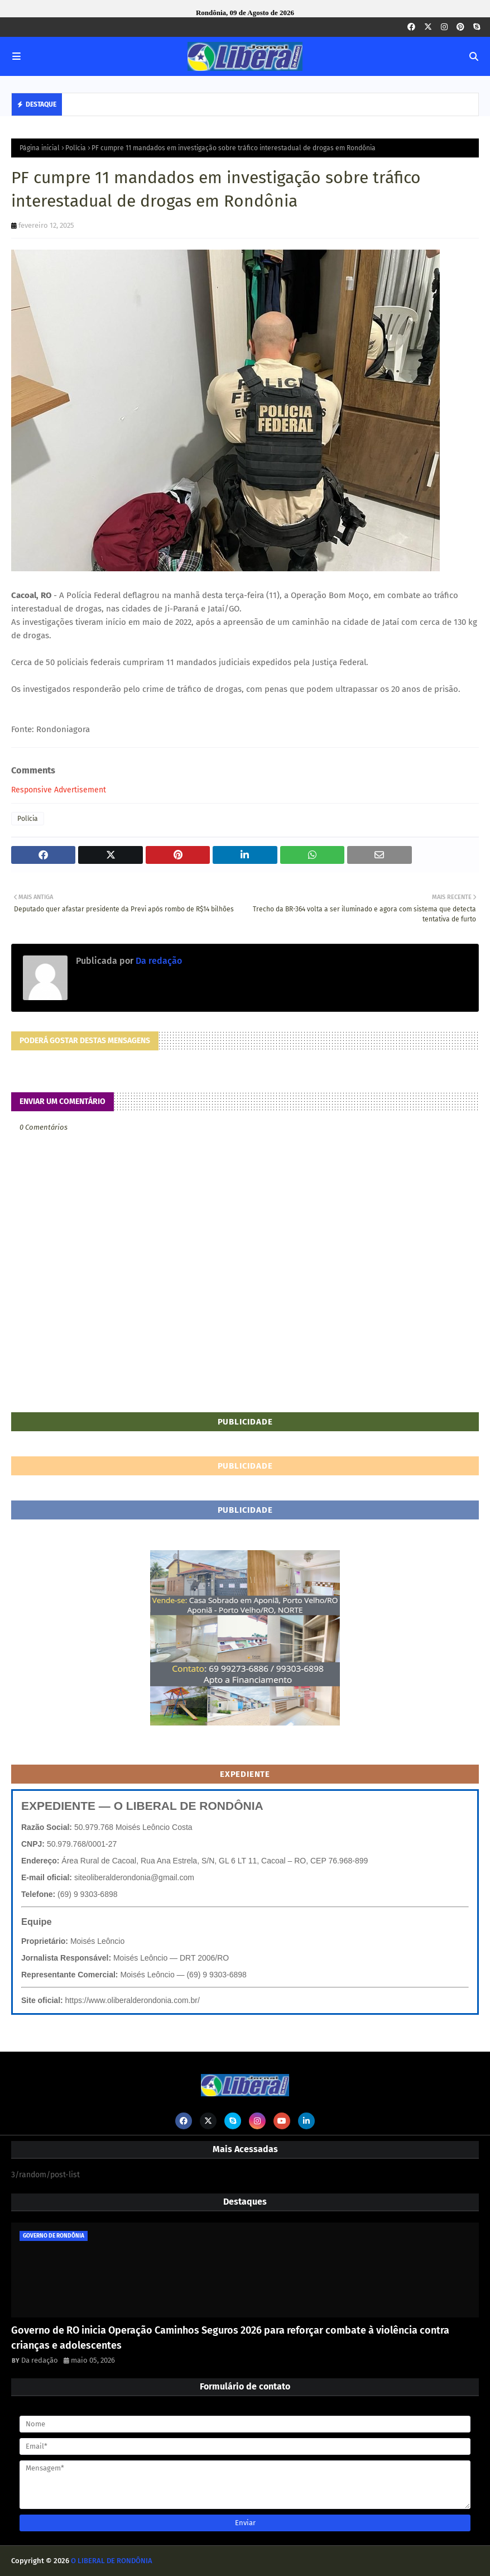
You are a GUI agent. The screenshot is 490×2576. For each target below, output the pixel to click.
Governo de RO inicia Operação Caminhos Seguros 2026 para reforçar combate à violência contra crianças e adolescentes (230, 2338)
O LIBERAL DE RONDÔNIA (111, 2560)
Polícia (75, 148)
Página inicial (40, 148)
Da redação (157, 960)
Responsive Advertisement (58, 790)
